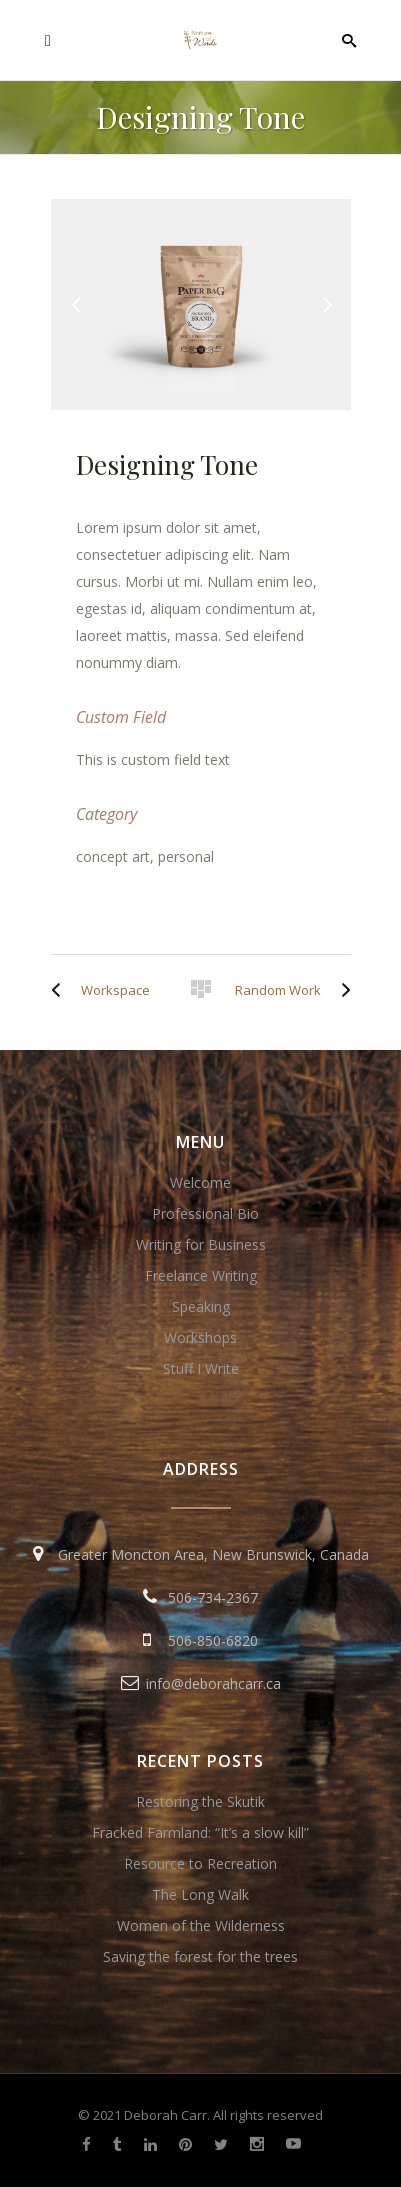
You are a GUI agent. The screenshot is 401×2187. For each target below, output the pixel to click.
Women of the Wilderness (201, 1925)
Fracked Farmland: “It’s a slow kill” (200, 1832)
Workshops (200, 1337)
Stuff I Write (201, 1368)
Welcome (200, 1182)
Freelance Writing (201, 1275)
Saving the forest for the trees (200, 1956)
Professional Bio (205, 1213)
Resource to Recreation (200, 1863)
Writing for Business (201, 1244)
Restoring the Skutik (200, 1801)
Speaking (201, 1306)
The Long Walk (200, 1894)
